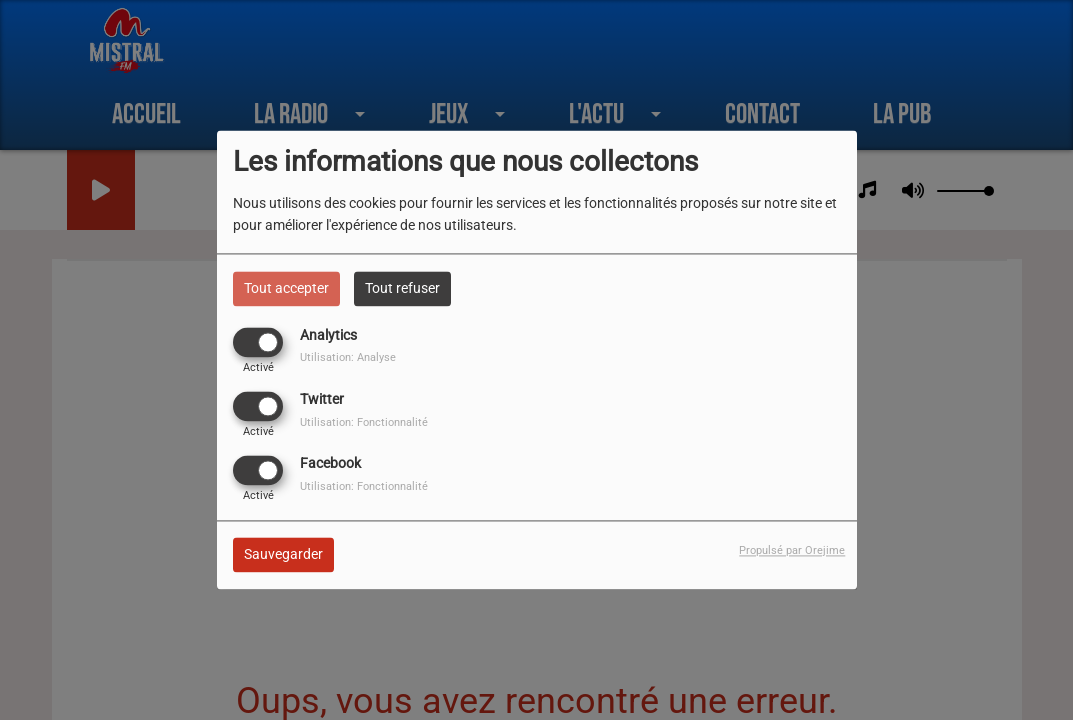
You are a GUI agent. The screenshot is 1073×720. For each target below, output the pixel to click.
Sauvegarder (283, 555)
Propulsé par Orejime (792, 551)
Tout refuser (402, 288)
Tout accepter (286, 288)
